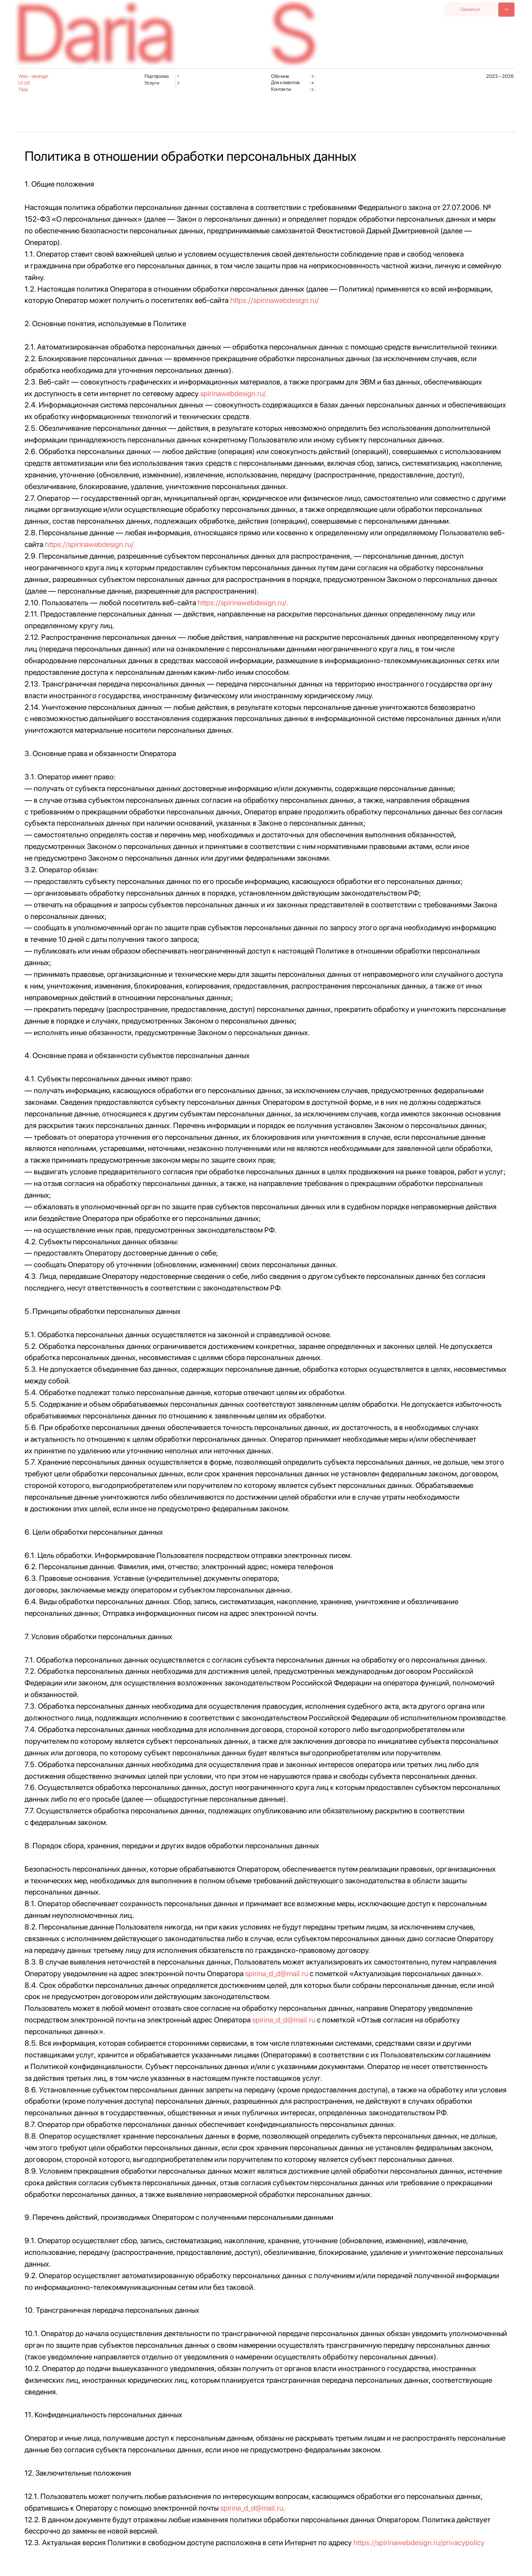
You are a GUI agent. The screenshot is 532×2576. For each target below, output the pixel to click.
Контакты (281, 89)
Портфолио (156, 76)
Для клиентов (285, 82)
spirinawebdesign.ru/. (234, 393)
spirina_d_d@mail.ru (276, 1973)
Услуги (151, 83)
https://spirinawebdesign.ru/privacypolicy (419, 2542)
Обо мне (280, 76)
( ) (177, 78)
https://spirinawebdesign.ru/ (274, 300)
